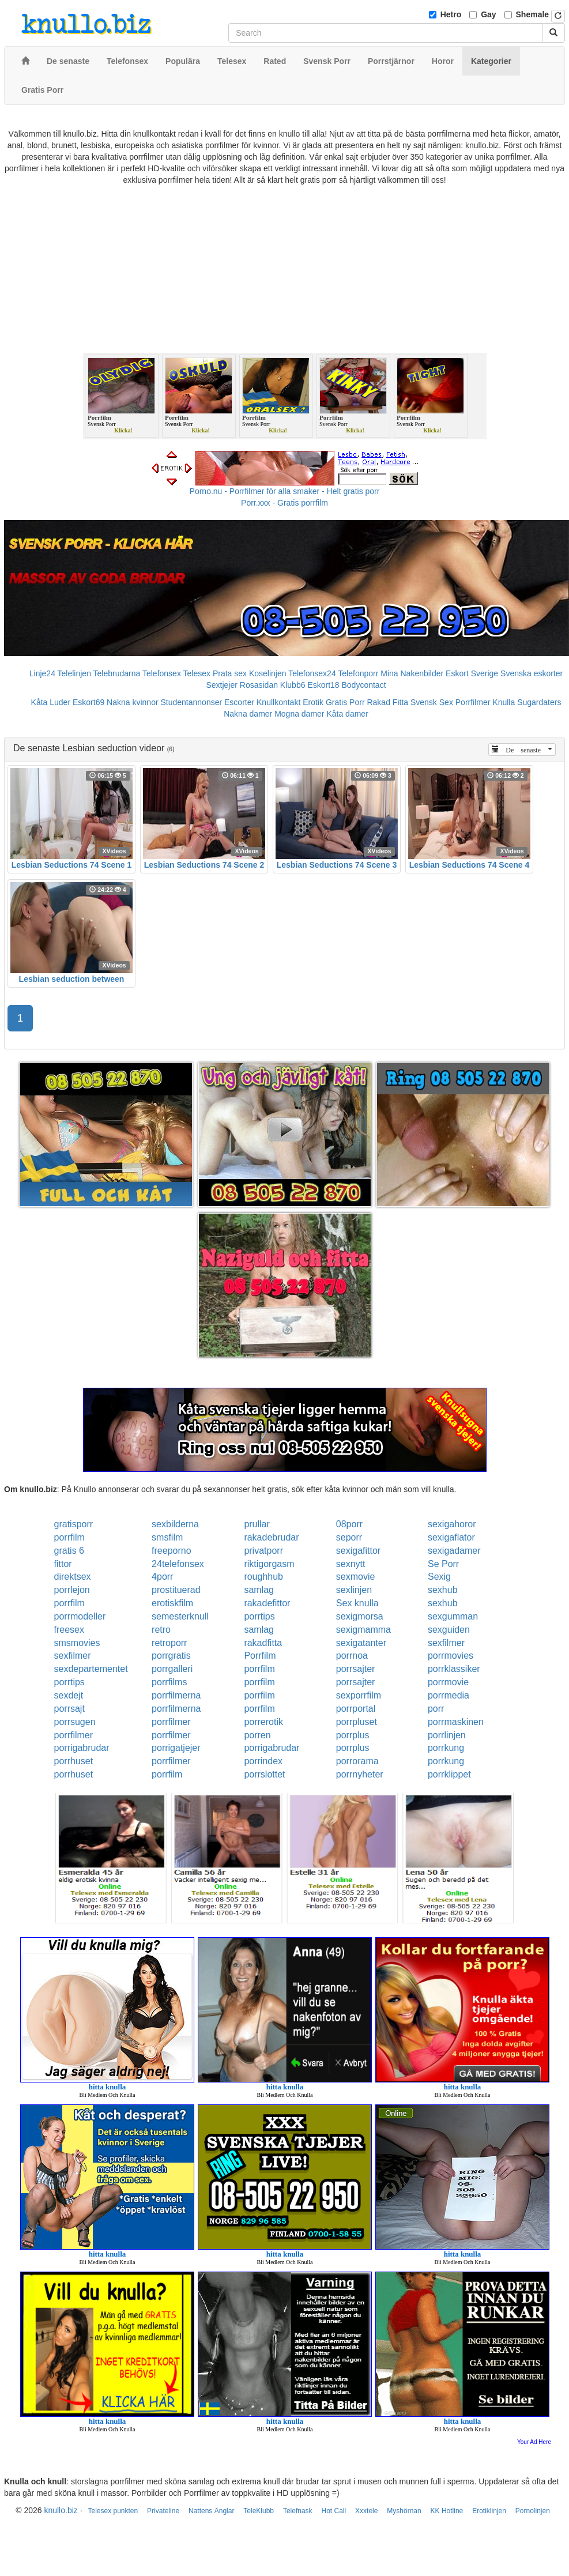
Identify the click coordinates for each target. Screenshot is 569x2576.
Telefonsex (161, 673)
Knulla (503, 702)
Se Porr (443, 1564)
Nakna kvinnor (133, 702)
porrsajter (355, 1669)
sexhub (443, 1590)
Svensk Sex (431, 702)
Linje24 (42, 673)
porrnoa (352, 1655)
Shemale (532, 14)
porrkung (446, 1748)
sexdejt (69, 1695)
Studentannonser (191, 702)
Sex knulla (357, 1603)
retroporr (169, 1643)
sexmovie (355, 1576)
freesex (69, 1630)
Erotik (313, 702)
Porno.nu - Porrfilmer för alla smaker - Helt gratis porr (285, 491)
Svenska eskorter (531, 673)
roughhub (263, 1576)
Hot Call (334, 2511)
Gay (488, 14)
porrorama (357, 1761)
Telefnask (297, 2511)
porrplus (353, 1735)
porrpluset (356, 1722)
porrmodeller (80, 1616)
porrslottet (264, 1774)
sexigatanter (361, 1643)
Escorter (239, 702)
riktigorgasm (269, 1564)
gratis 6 (69, 1551)
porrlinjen (447, 1735)
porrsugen (75, 1722)
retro (161, 1630)
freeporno (171, 1551)
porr (436, 1708)
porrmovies (450, 1655)
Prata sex (230, 673)
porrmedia (448, 1695)
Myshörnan (404, 2511)
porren (257, 1735)
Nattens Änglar (211, 2511)
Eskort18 (323, 685)
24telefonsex (178, 1564)
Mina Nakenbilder (411, 673)
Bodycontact (363, 685)
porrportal (355, 1708)
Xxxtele (366, 2511)
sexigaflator (451, 1537)
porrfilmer (171, 1722)
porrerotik (263, 1722)
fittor (63, 1564)
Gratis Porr (345, 702)
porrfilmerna (176, 1695)
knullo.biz (60, 2510)
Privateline (163, 2511)
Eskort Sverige (472, 673)
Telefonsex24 (312, 673)
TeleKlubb (258, 2511)
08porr (349, 1524)
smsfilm (167, 1537)
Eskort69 (88, 702)
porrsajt (69, 1708)
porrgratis (171, 1655)
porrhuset (73, 1761)
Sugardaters (539, 702)
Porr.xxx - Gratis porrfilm (284, 502)
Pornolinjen (532, 2511)
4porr (162, 1576)
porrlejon (72, 1590)
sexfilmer (446, 1643)
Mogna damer (299, 713)
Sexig (439, 1576)
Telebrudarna (117, 673)
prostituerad (176, 1590)
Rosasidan (259, 685)
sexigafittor (358, 1551)
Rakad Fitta (387, 702)
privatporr (263, 1551)
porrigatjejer (176, 1748)
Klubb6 (293, 685)
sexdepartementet (91, 1669)
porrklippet (449, 1774)
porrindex (263, 1761)
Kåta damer (347, 713)
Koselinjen (268, 673)
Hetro (451, 14)
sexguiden (449, 1630)
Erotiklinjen (489, 2511)
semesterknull (180, 1616)
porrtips (259, 1616)
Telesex (196, 673)
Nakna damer (248, 713)
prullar (256, 1524)
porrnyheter (359, 1774)
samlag (259, 1590)
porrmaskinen (456, 1722)
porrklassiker (454, 1669)
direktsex (72, 1576)
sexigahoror (452, 1524)
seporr (349, 1537)
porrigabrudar (82, 1748)
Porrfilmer (473, 702)
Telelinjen (74, 673)
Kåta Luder (51, 702)
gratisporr (73, 1524)
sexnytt (350, 1564)
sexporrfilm (358, 1695)
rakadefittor (267, 1603)
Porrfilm (260, 1655)
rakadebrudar (271, 1537)
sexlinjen (354, 1590)
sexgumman (453, 1616)
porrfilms (169, 1682)
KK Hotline (447, 2511)
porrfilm (69, 1537)
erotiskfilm (172, 1603)
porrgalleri (172, 1669)
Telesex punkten (113, 2511)
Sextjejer (221, 685)
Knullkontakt (278, 702)
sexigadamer (454, 1551)
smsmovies (77, 1643)
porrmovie (448, 1682)
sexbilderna (175, 1524)
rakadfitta (263, 1643)
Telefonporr (358, 673)
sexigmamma (363, 1630)
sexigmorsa (359, 1616)
